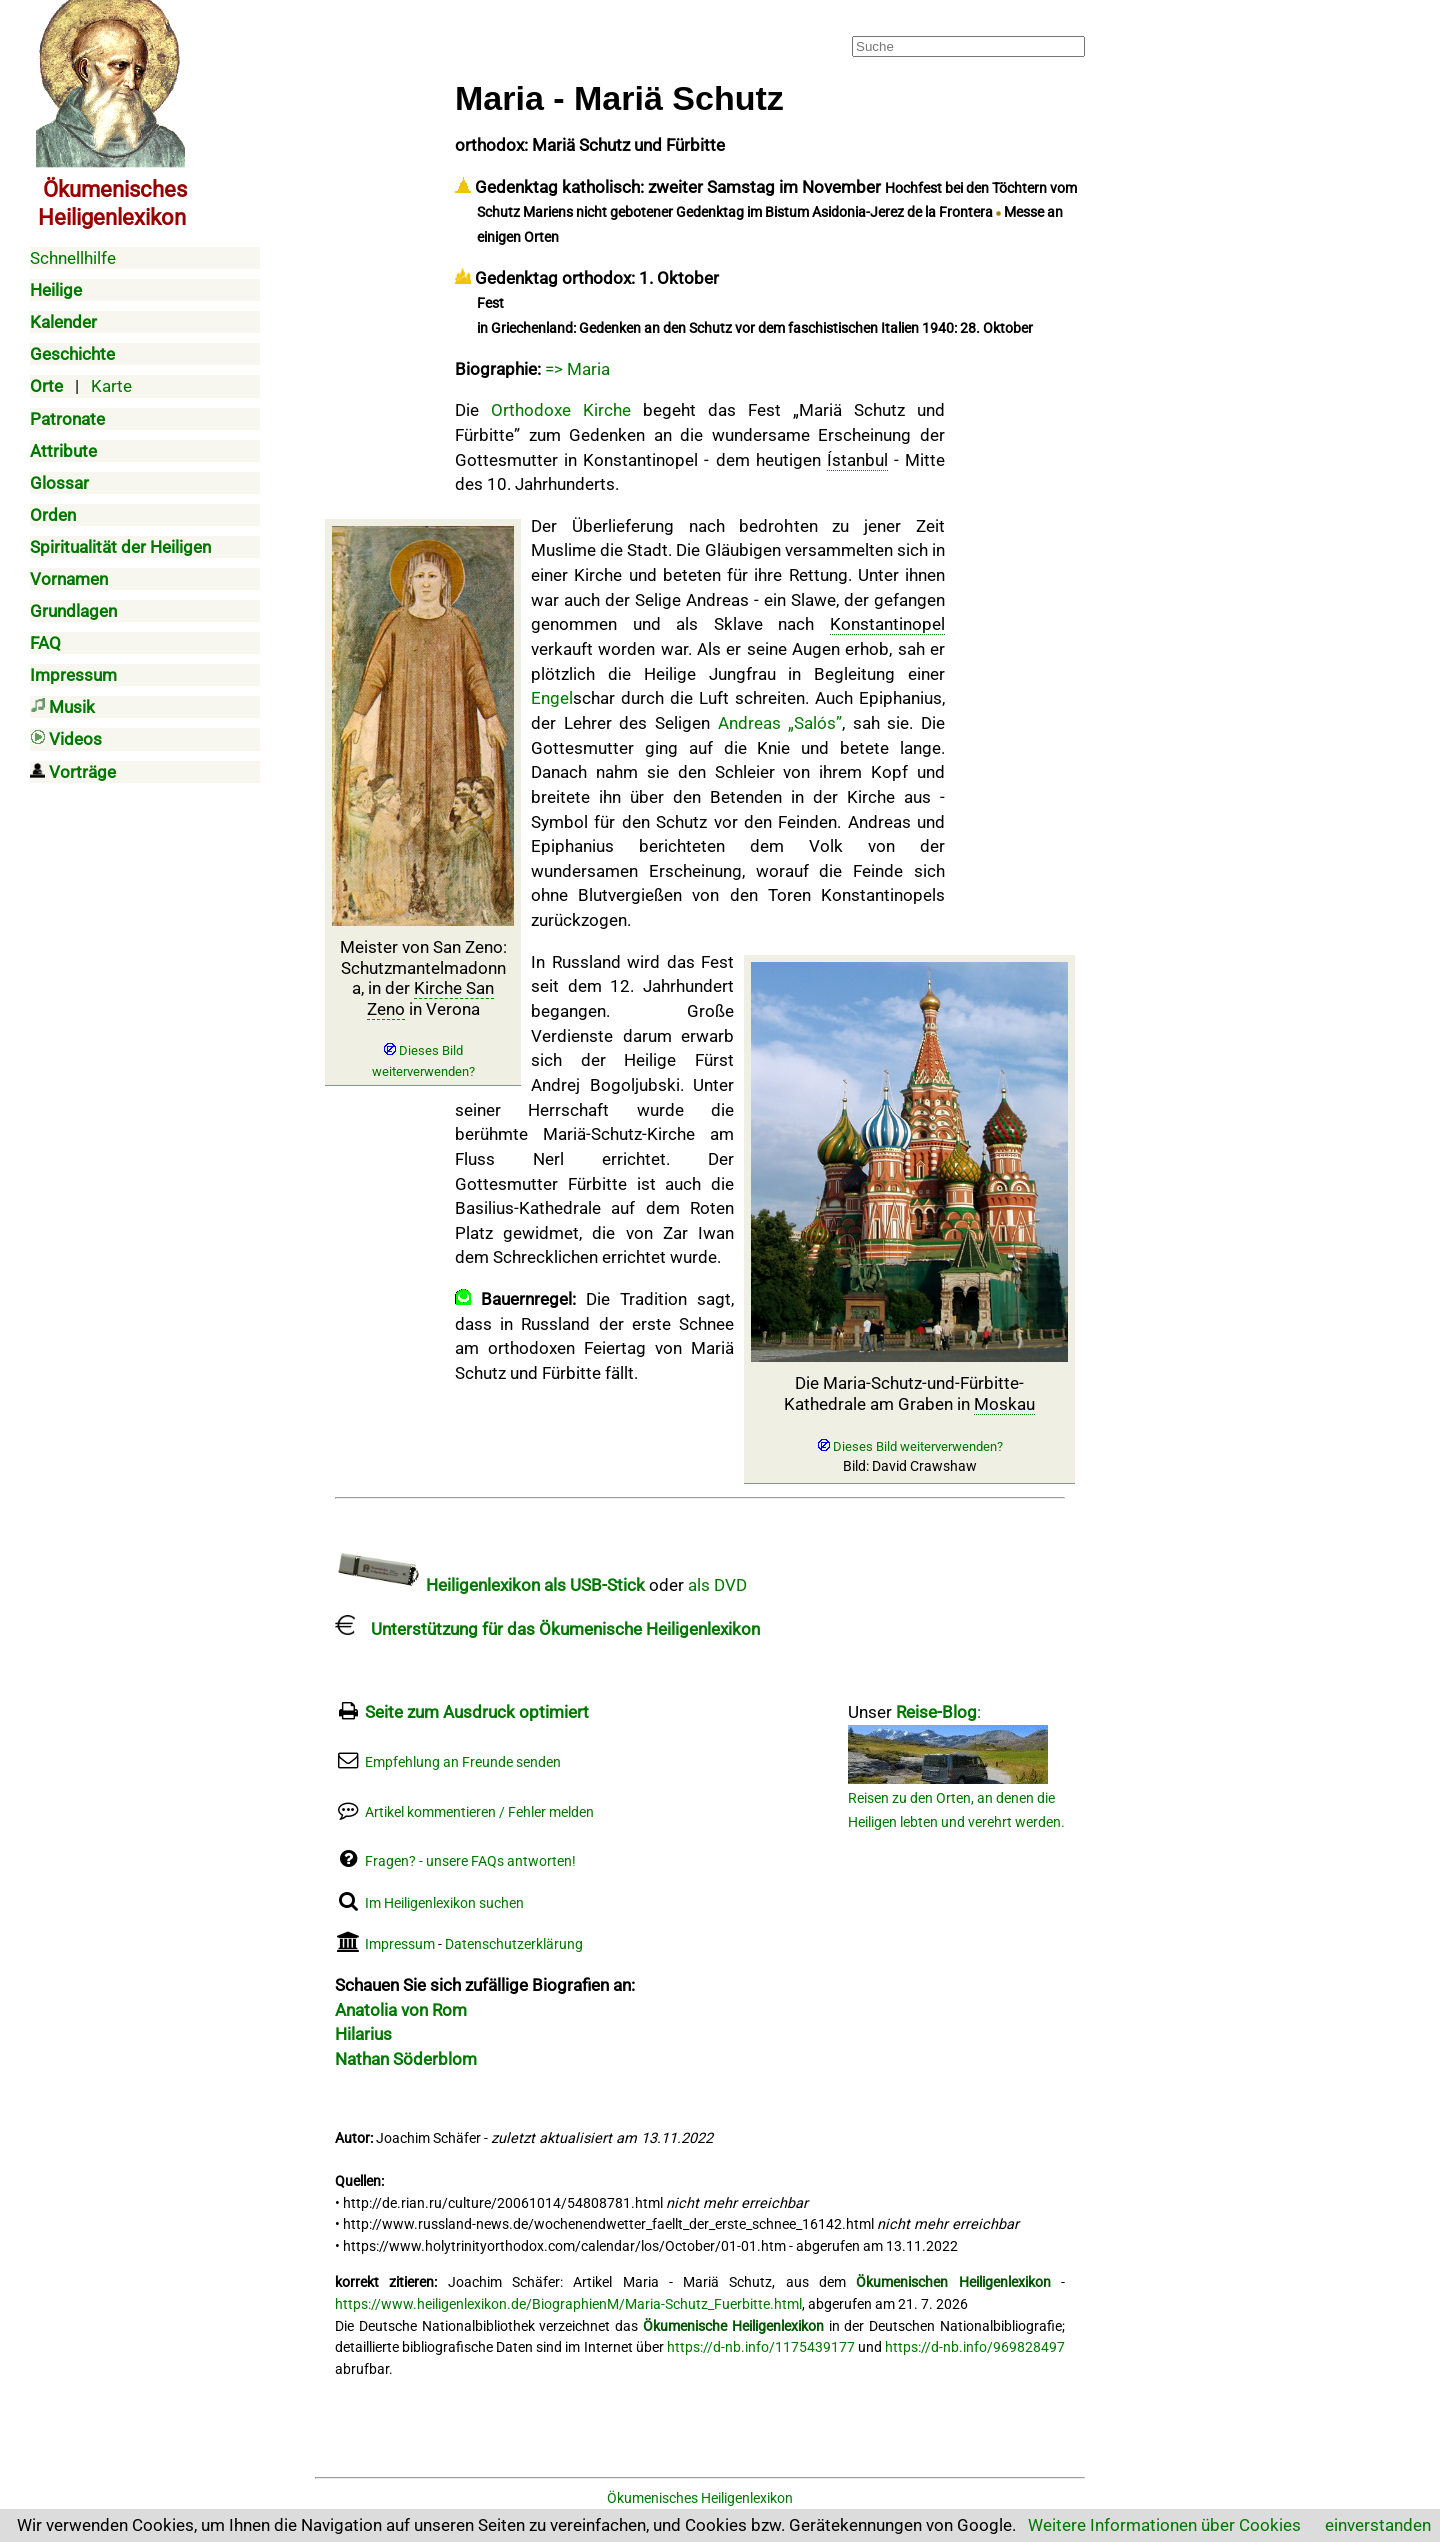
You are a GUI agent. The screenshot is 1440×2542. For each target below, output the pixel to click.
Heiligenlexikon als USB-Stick (490, 1585)
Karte (111, 386)
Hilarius (363, 2034)
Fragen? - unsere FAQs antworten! (470, 1861)
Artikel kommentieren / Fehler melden (479, 1812)
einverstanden (1378, 2525)
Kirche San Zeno (431, 998)
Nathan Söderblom (406, 2059)
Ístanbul (857, 460)
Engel (552, 698)
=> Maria (577, 369)
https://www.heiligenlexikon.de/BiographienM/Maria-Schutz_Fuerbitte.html (568, 2304)
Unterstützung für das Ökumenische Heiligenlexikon (547, 1629)
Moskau (1004, 1404)
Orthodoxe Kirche (561, 410)
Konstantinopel (887, 624)
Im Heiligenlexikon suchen (444, 1903)
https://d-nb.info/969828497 (975, 2347)
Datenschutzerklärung (514, 1944)
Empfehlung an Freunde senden (463, 1762)
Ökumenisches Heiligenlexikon (700, 2498)
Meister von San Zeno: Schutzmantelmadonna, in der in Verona (423, 1008)
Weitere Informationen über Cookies (1164, 2525)
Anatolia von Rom (401, 2010)
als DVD (717, 1585)
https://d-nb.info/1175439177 (761, 2347)
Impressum (400, 1944)
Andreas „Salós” (780, 723)
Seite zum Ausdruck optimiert (477, 1712)
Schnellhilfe (73, 258)
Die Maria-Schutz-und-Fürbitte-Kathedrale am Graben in (909, 1424)
